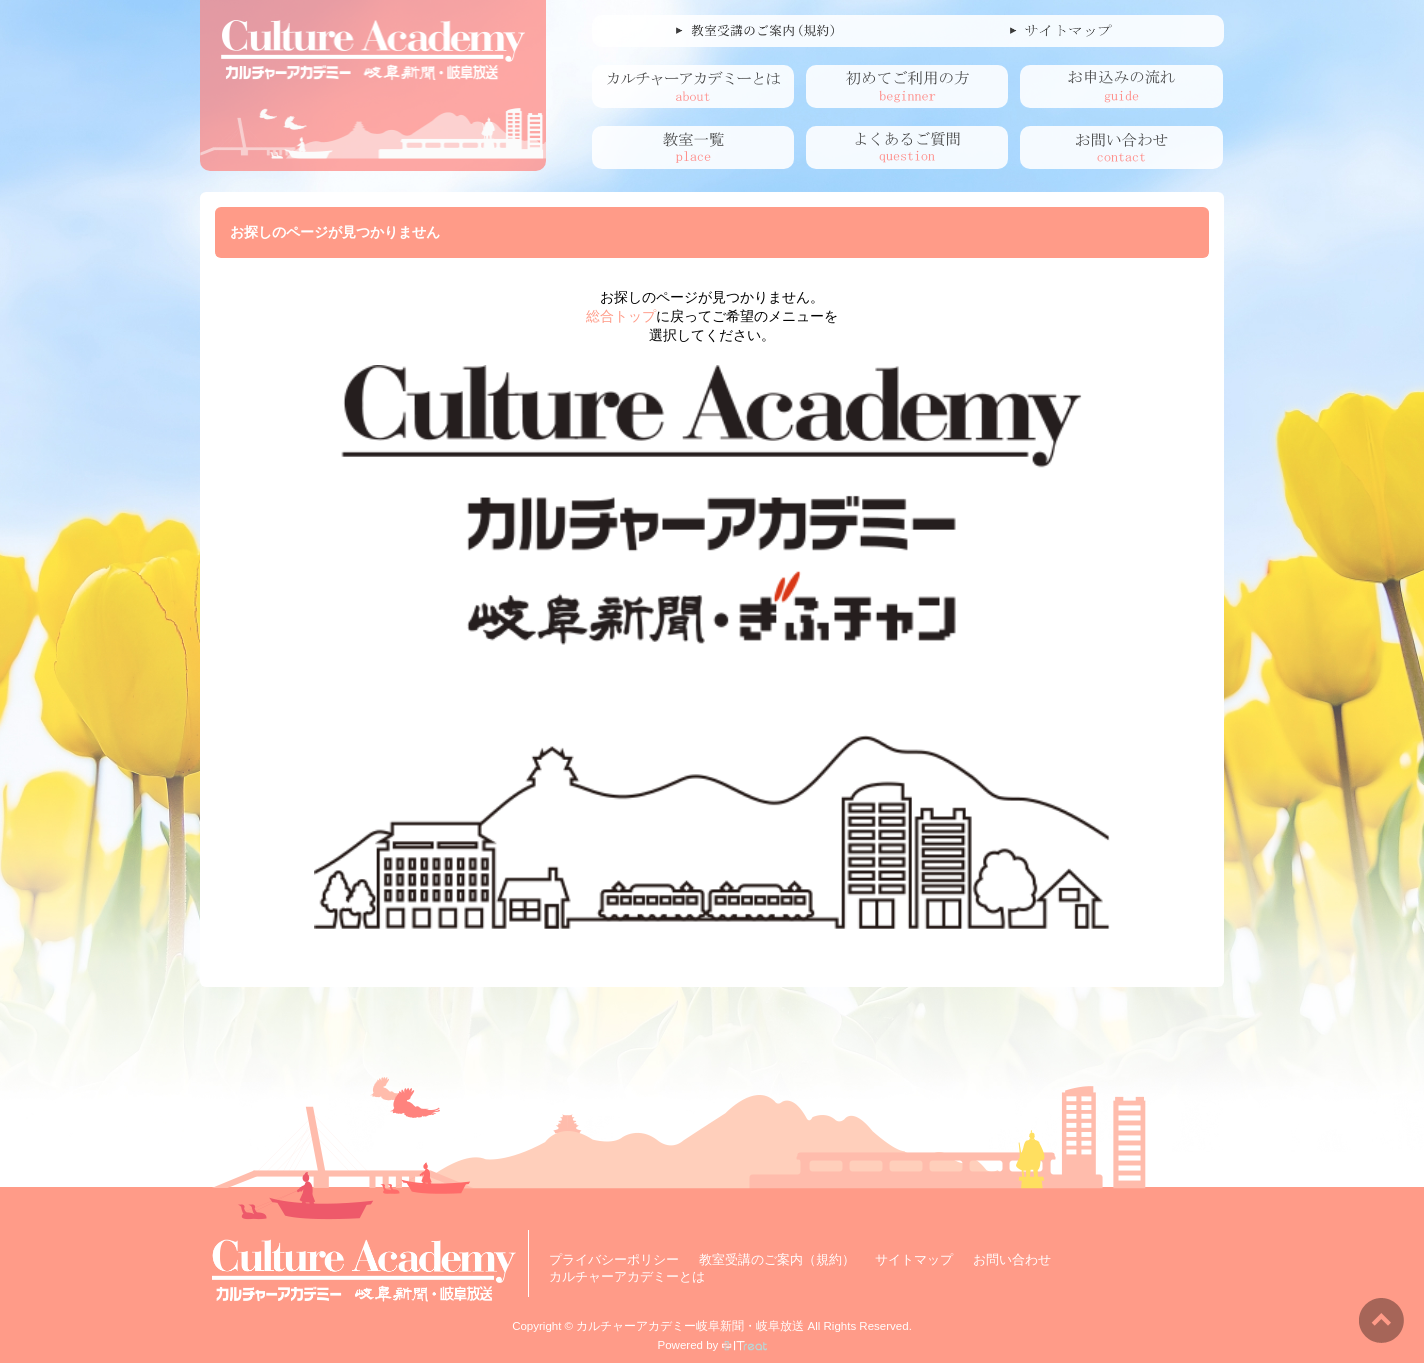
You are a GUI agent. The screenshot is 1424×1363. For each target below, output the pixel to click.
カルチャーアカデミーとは (627, 1276)
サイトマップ (914, 1259)
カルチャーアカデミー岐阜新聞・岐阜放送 (690, 1326)
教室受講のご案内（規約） (777, 1259)
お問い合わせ (1012, 1259)
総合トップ (621, 316)
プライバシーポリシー (614, 1259)
